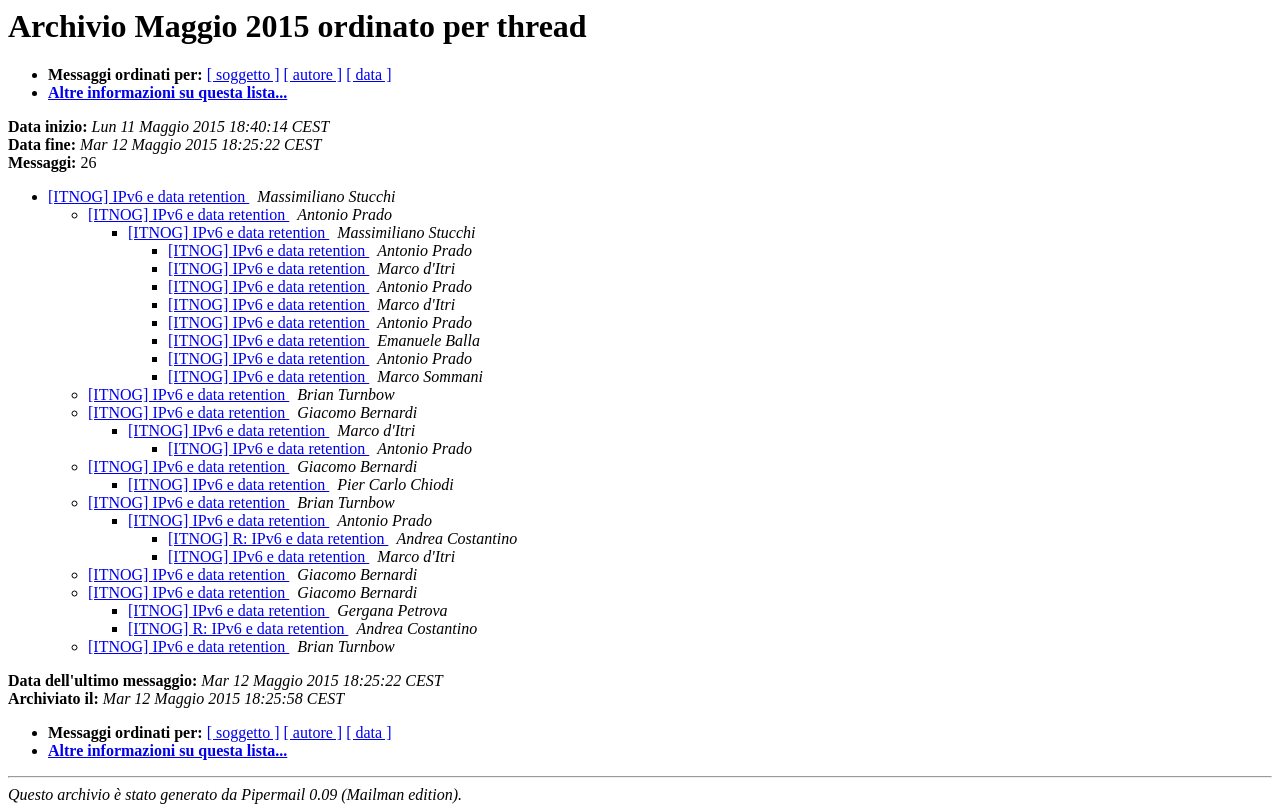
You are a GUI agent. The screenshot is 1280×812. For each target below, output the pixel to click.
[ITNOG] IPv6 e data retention (148, 196)
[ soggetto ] (243, 74)
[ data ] (368, 74)
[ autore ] (313, 74)
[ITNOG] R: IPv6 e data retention (278, 538)
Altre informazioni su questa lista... (167, 92)
